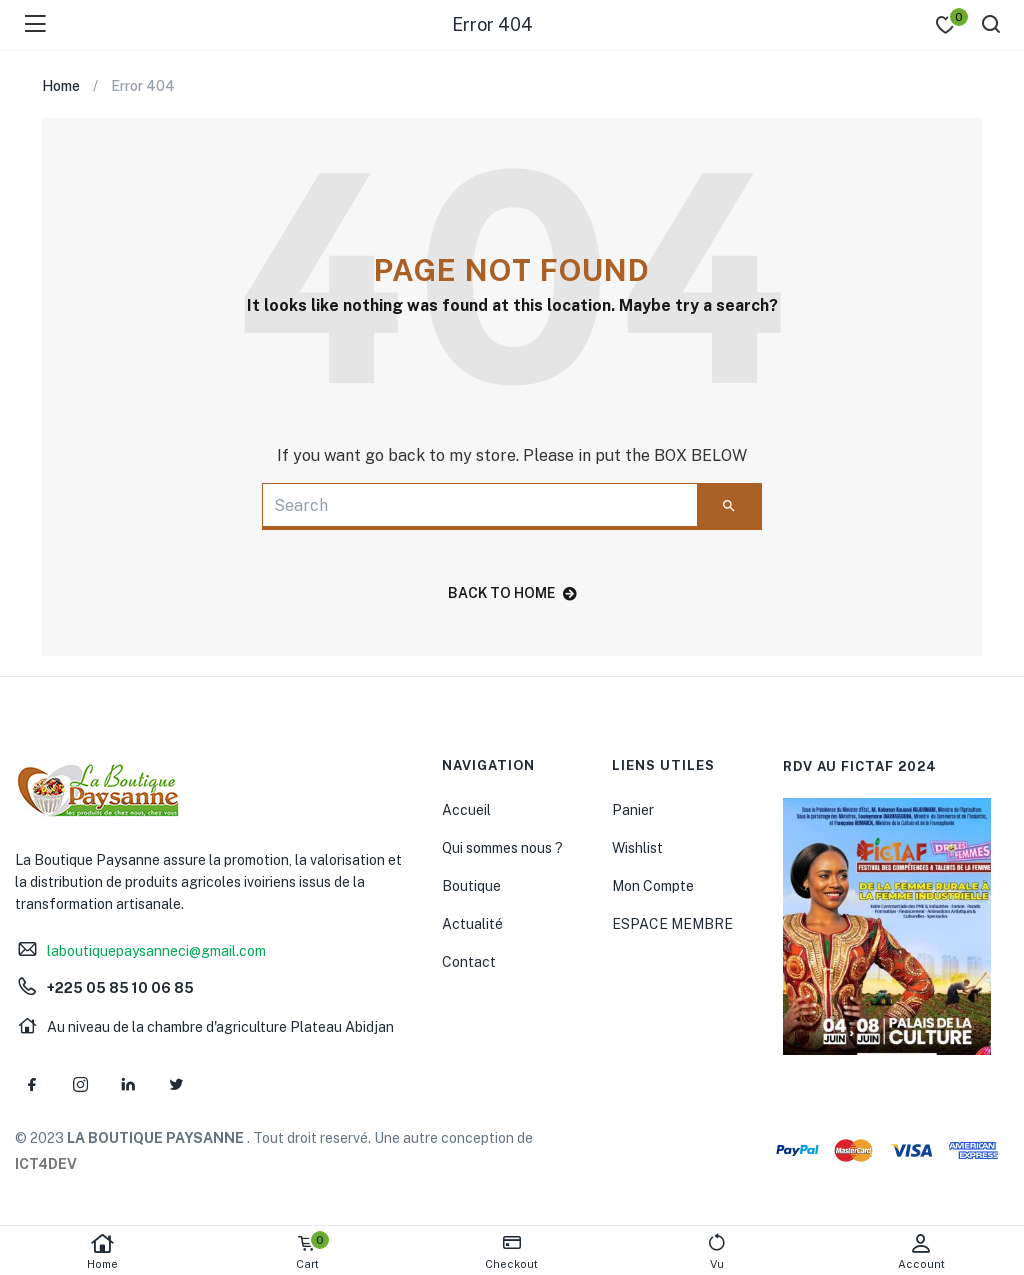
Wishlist (637, 848)
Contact (469, 962)
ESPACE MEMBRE (672, 924)
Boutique (471, 886)
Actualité (472, 924)
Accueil (466, 810)
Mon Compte (653, 886)
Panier (633, 810)
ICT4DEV (46, 1164)
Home (102, 1251)
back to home (512, 593)
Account (921, 1251)
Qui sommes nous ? (502, 848)
